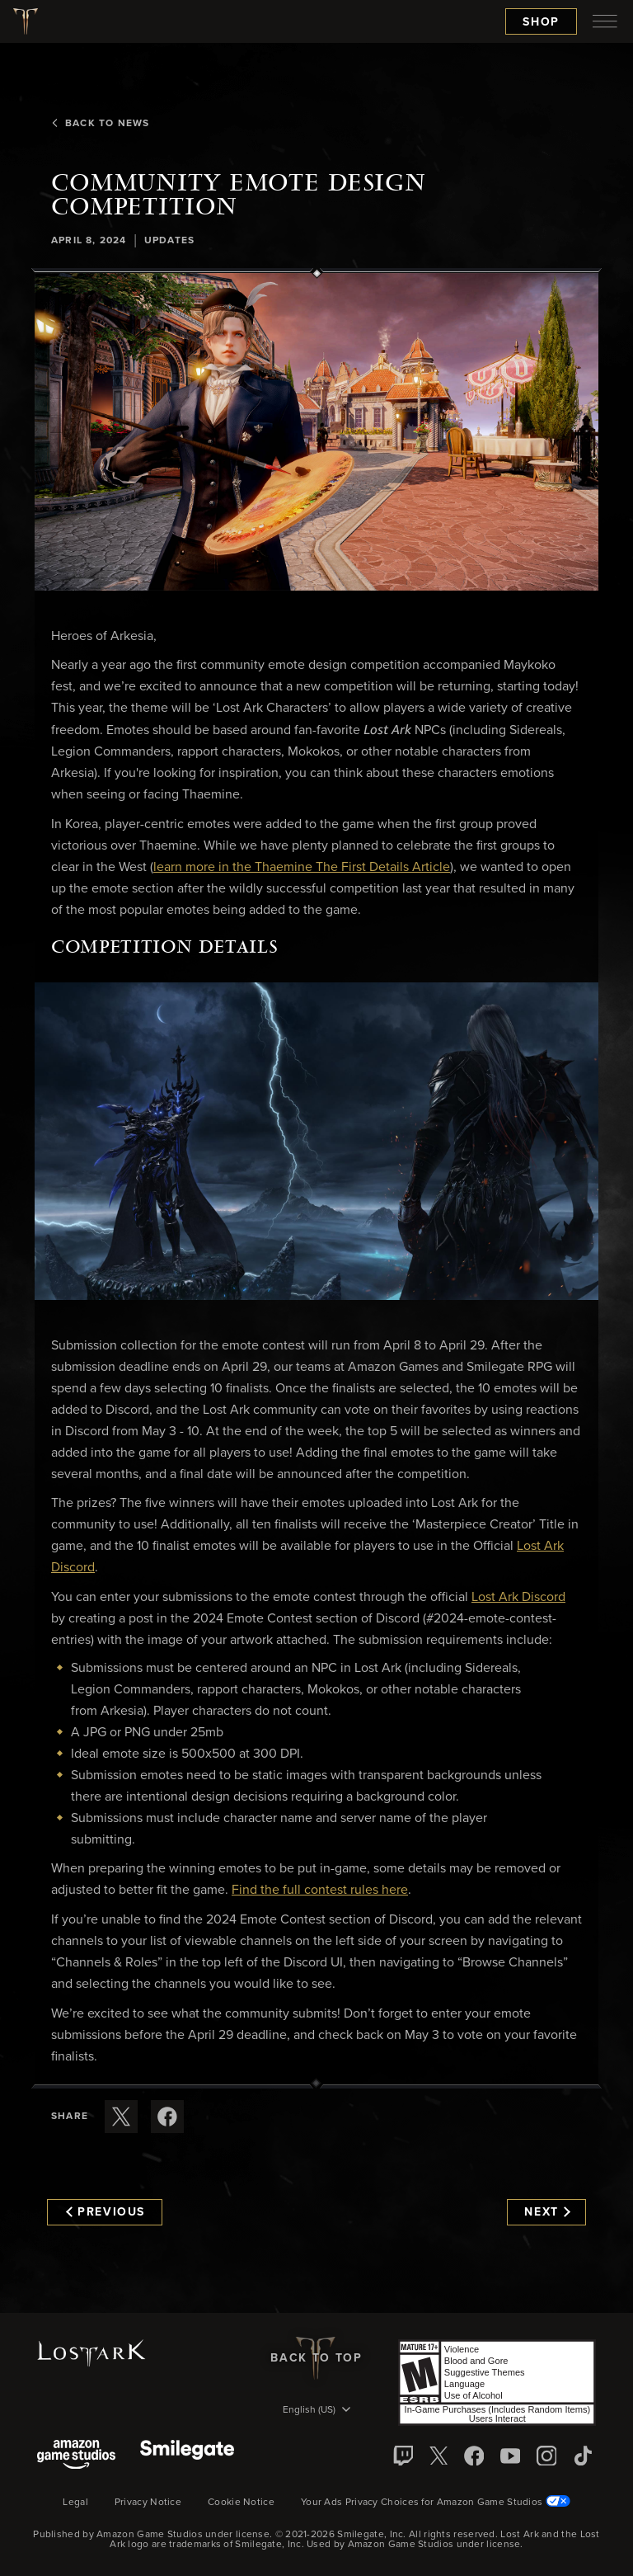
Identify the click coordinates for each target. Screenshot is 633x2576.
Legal (75, 2503)
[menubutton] (605, 21)
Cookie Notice (241, 2503)
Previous (105, 2212)
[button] (316, 432)
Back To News (100, 124)
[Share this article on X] (121, 2116)
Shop (541, 22)
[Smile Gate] (187, 2456)
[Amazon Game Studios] (76, 2456)
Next (547, 2212)
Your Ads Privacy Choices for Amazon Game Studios (435, 2503)
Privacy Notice (148, 2503)
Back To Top (316, 2358)
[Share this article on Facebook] (167, 2116)
